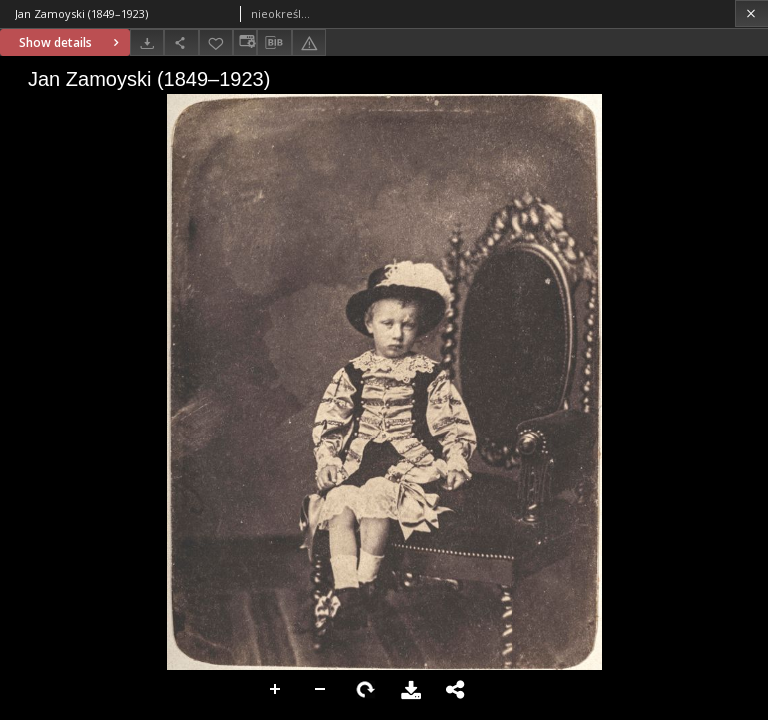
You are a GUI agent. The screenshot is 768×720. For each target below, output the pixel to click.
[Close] (751, 13)
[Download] (147, 42)
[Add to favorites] (216, 42)
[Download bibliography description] (274, 43)
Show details (71, 42)
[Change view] (245, 42)
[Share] (181, 42)
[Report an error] (309, 42)
